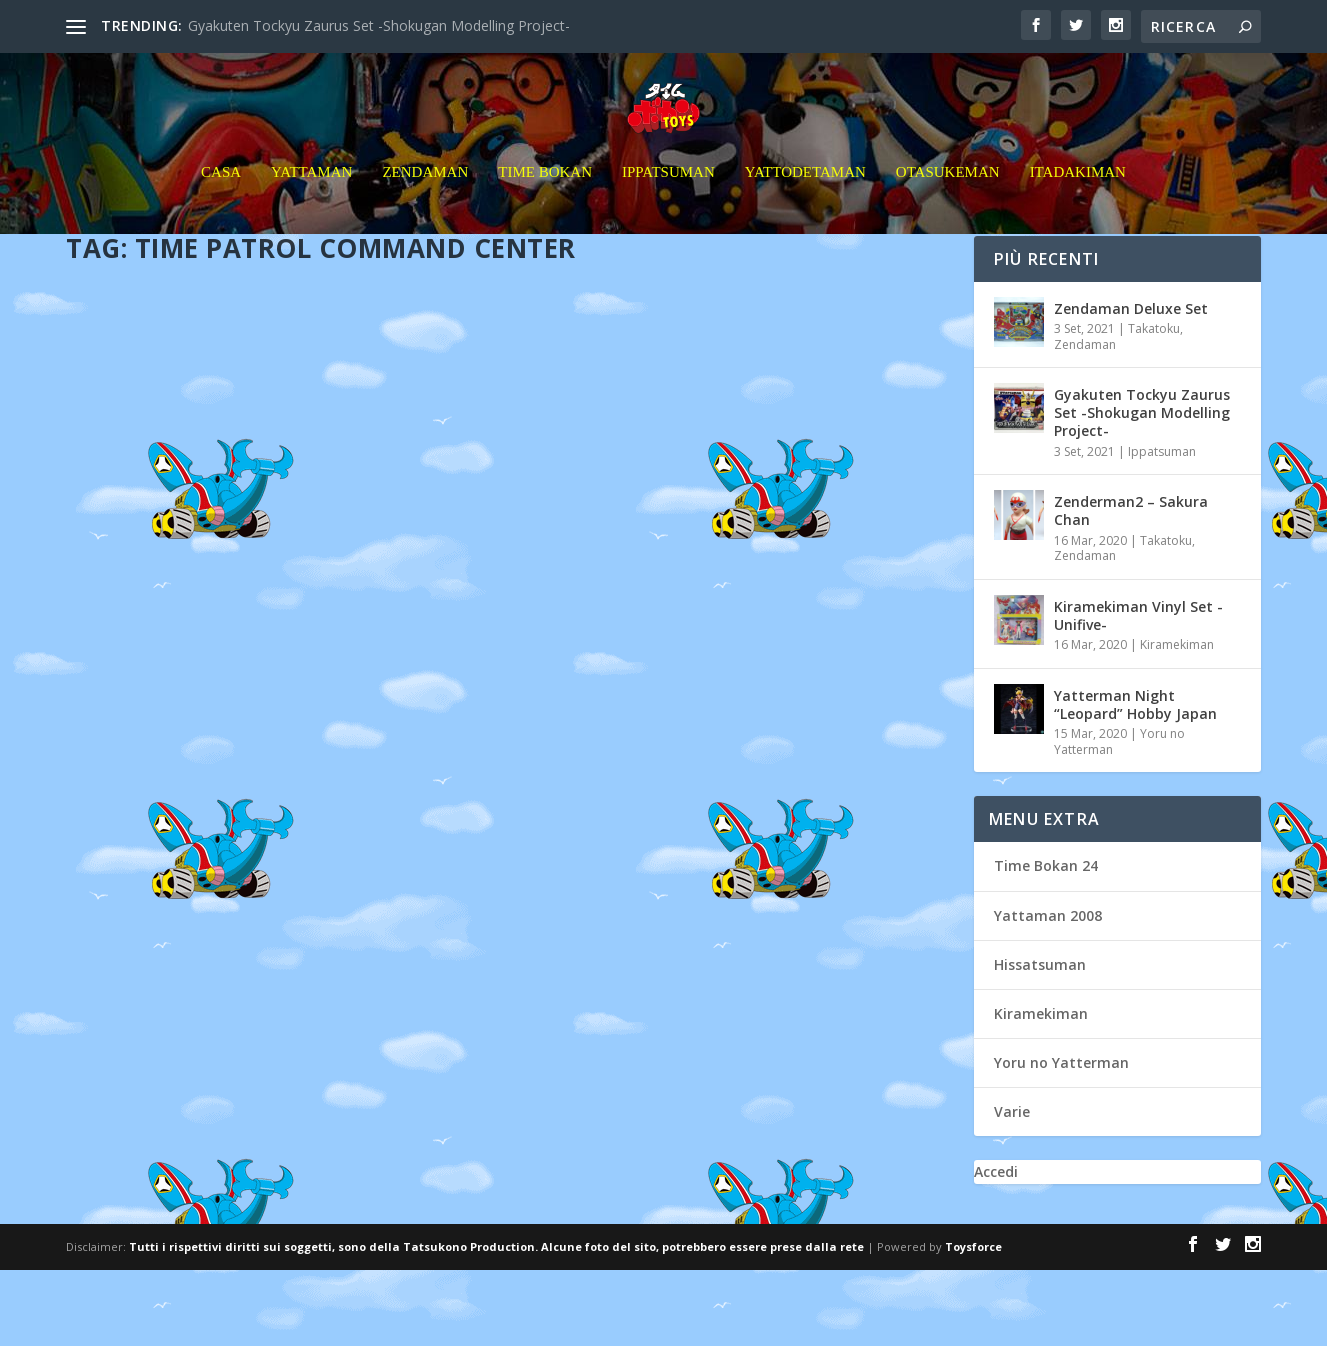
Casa (221, 209)
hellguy (170, 691)
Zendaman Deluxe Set (1131, 383)
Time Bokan (545, 209)
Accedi (996, 1247)
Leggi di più (139, 1008)
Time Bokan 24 (1046, 941)
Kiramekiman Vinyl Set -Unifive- (1138, 690)
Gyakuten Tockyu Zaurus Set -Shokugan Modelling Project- (379, 25)
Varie (1012, 1187)
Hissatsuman (1040, 1039)
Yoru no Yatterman (1061, 1137)
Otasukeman (948, 209)
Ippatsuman (668, 209)
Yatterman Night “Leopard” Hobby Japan (1135, 779)
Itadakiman (1078, 209)
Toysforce (973, 1322)
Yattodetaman (805, 209)
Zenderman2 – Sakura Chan (1131, 586)
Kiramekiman (1177, 719)
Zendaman (425, 209)
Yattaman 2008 (1048, 990)
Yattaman (311, 209)
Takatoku (1154, 403)
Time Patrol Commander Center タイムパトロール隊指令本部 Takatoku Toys (278, 650)
